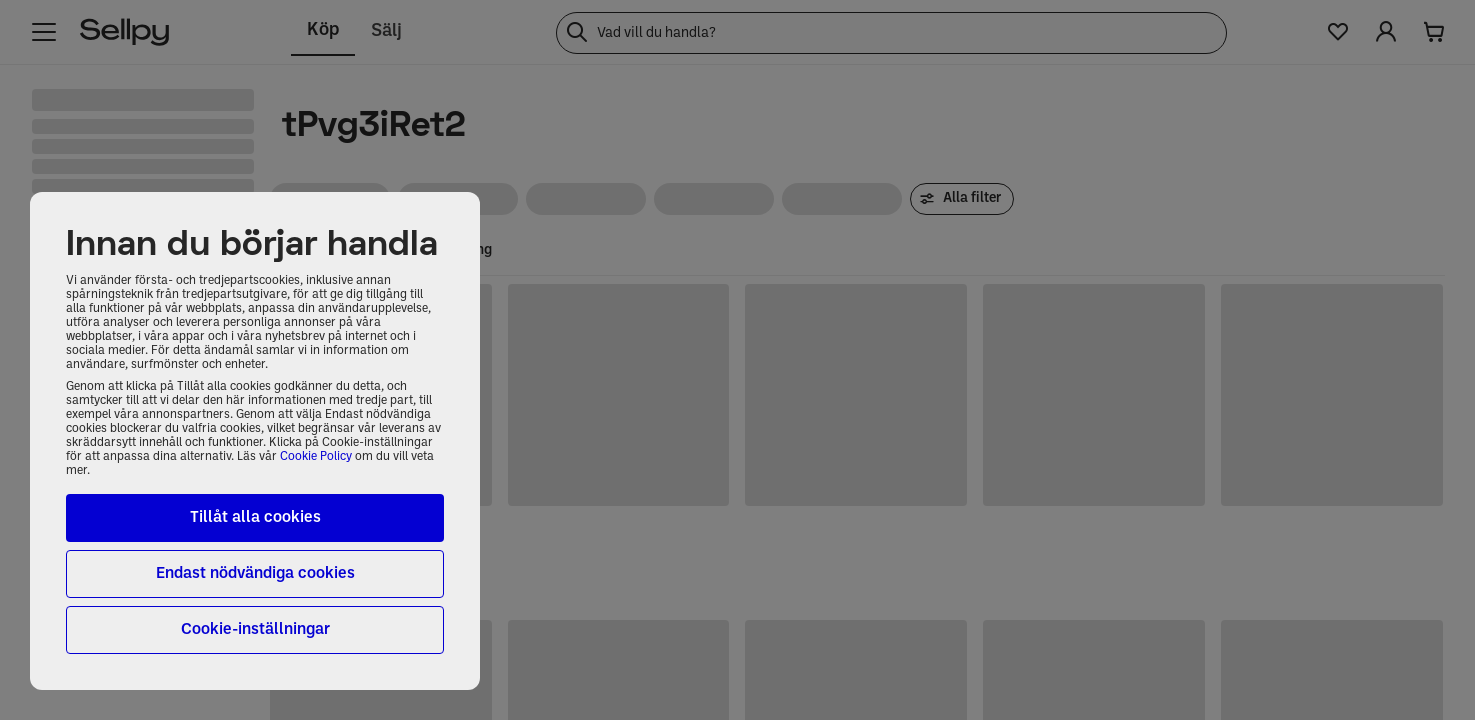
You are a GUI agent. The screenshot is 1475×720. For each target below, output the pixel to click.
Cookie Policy (316, 457)
